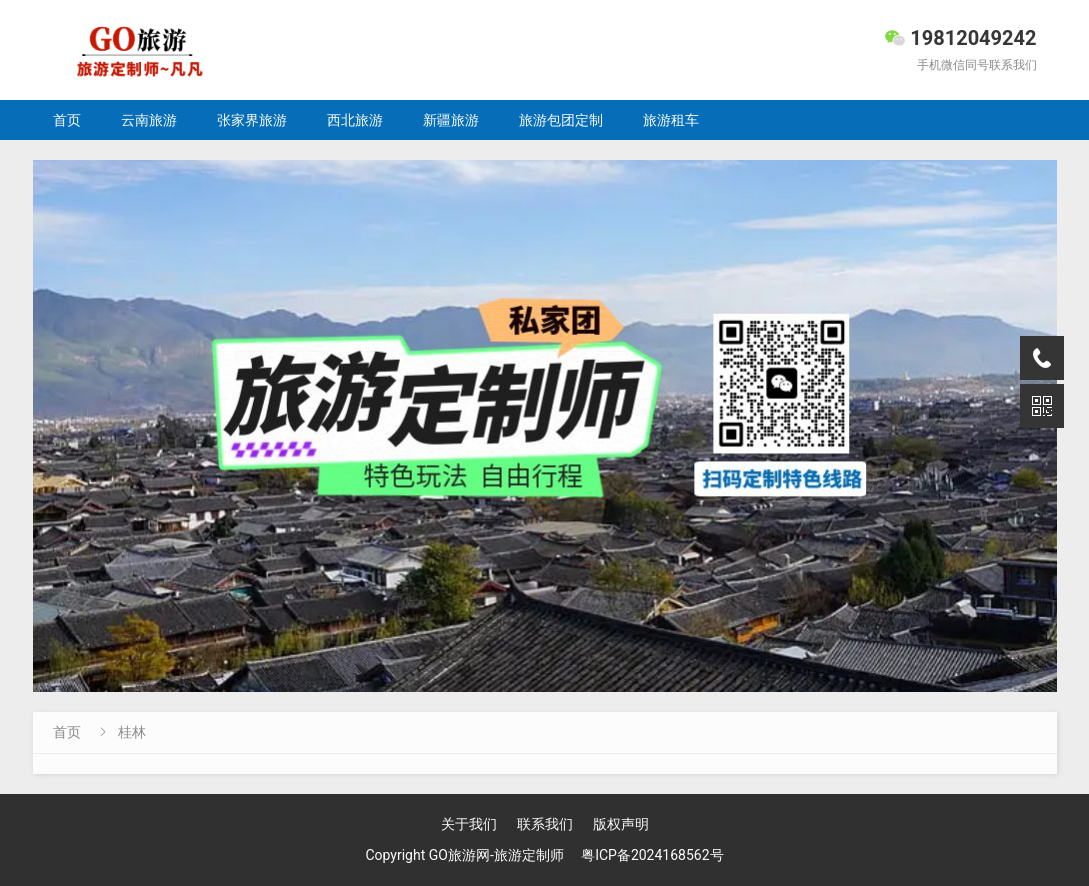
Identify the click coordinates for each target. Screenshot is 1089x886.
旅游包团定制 (561, 120)
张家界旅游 (252, 120)
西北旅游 (355, 120)
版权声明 (621, 824)
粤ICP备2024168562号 (652, 855)
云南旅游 (149, 120)
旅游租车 (671, 120)
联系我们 (545, 824)
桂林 (132, 732)
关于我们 (469, 824)
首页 (67, 120)
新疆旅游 (451, 120)
